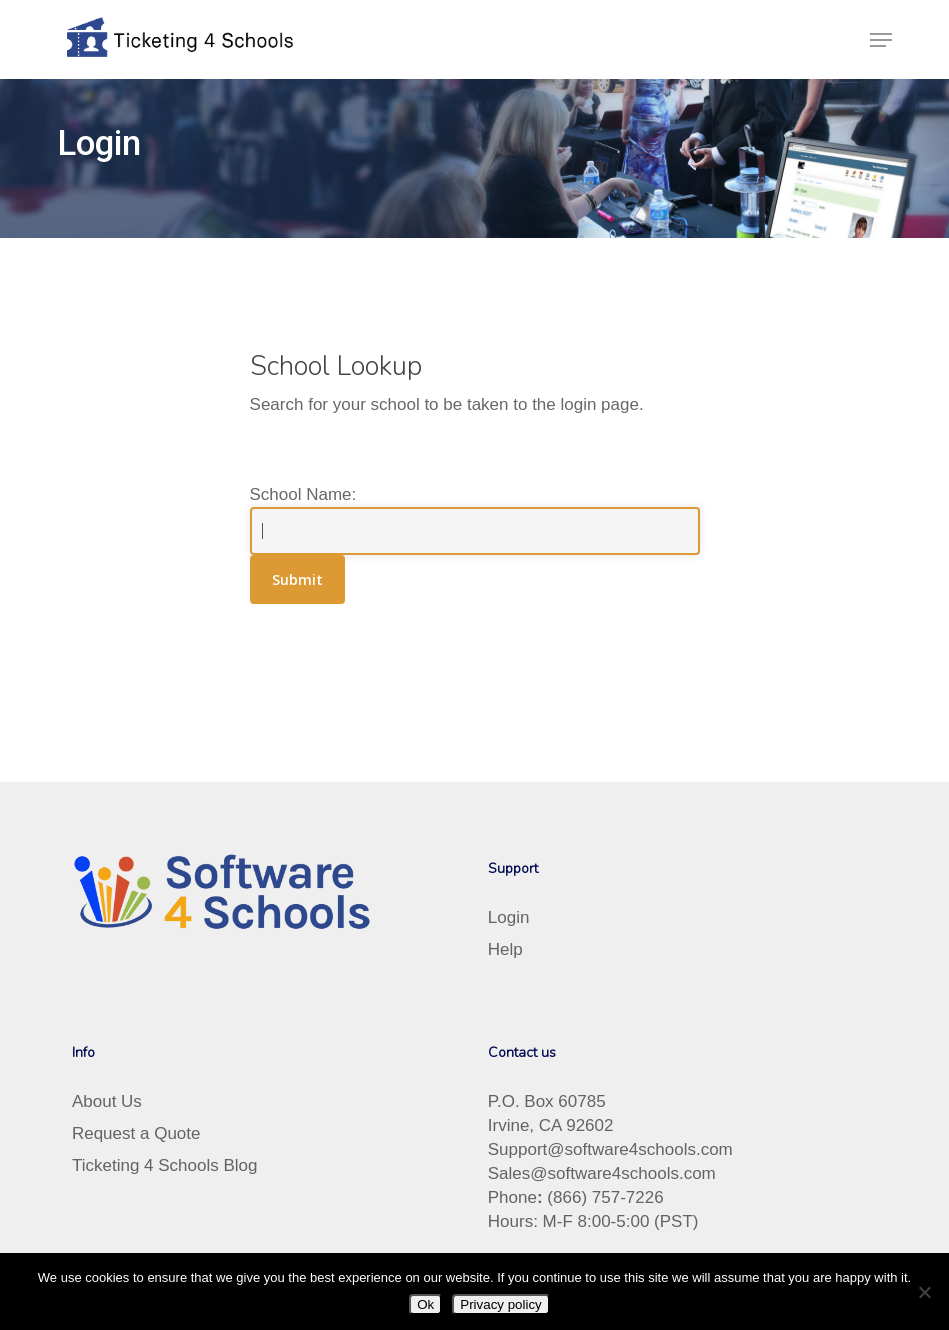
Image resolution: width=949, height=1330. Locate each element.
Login (509, 917)
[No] (924, 1292)
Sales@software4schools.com (602, 1173)
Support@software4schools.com (610, 1149)
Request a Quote (136, 1133)
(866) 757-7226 (605, 1197)
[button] (881, 40)
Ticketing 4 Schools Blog (165, 1165)
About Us (107, 1101)
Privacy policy (500, 1304)
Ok (425, 1304)
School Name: (303, 494)
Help (505, 949)
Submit (297, 579)
